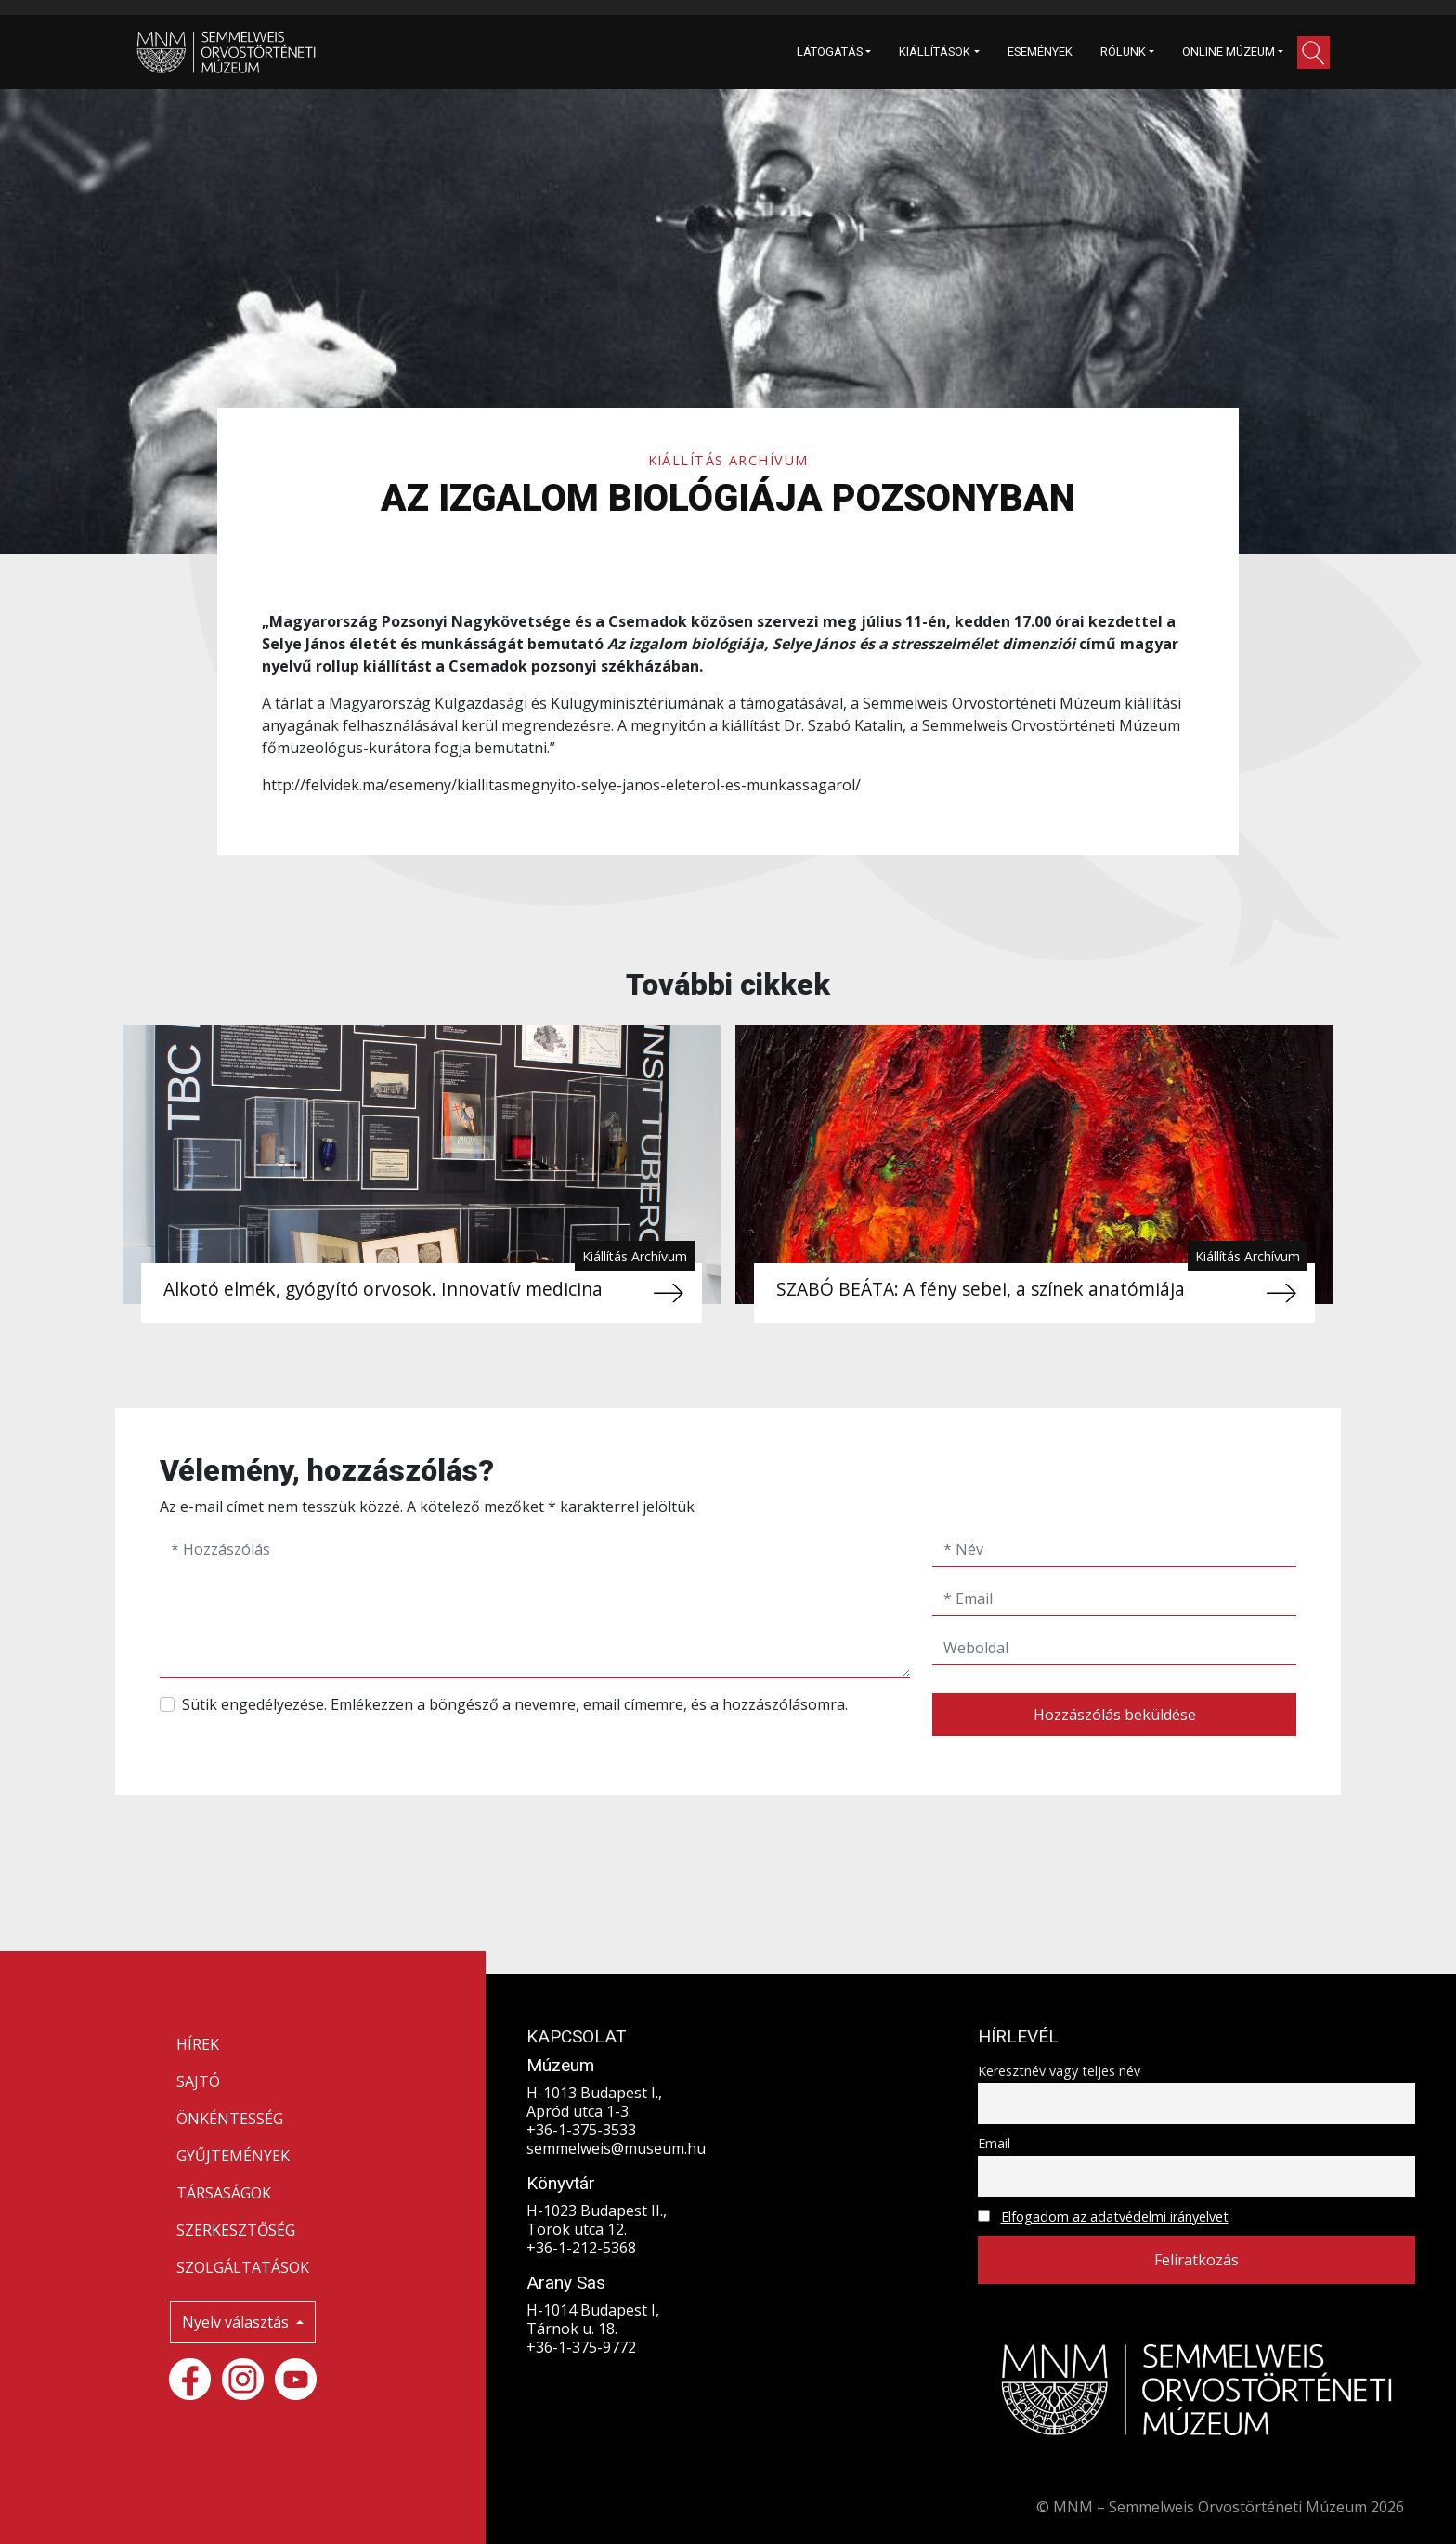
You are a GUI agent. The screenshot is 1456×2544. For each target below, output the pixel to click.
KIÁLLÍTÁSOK (934, 52)
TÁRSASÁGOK (223, 2193)
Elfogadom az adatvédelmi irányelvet (1114, 2216)
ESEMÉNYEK (1040, 52)
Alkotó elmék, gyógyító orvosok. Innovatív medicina (383, 1288)
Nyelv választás (237, 2322)
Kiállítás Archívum (728, 460)
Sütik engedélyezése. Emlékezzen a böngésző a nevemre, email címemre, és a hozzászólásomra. (515, 1704)
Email (994, 2143)
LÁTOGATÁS (830, 52)
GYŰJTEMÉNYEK (233, 2156)
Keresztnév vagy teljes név (1059, 2071)
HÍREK (197, 2044)
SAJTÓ (198, 2081)
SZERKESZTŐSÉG (235, 2230)
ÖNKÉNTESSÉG (229, 2118)
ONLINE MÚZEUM (1228, 52)
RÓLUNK (1123, 52)
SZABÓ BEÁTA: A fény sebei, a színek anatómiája (980, 1288)
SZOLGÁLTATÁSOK (242, 2267)
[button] (1313, 52)
